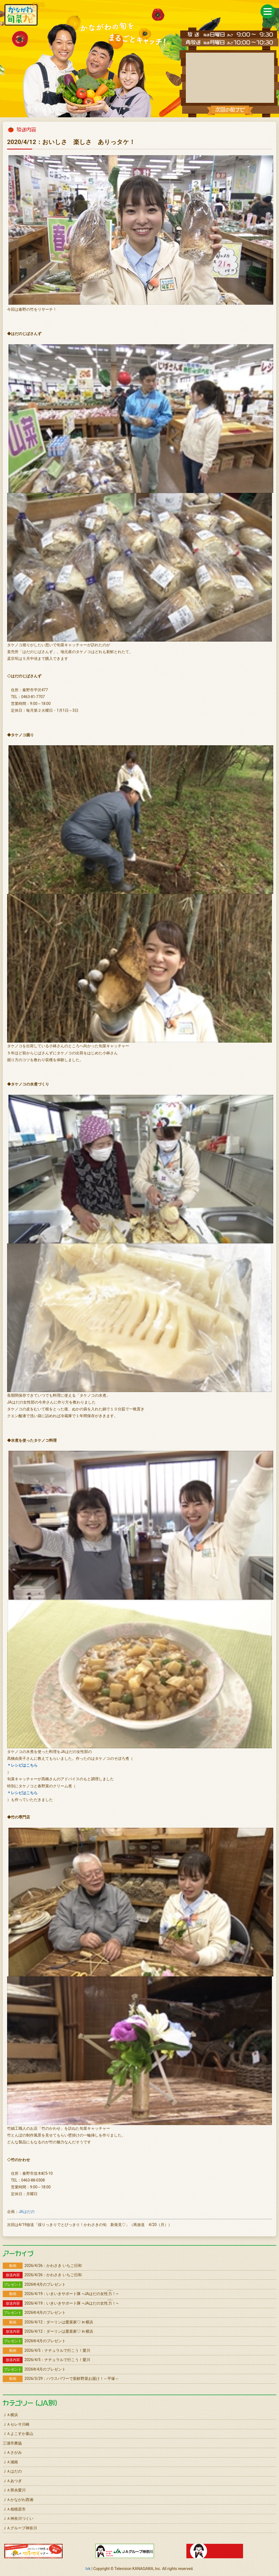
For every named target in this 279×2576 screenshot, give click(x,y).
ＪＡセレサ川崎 (16, 2424)
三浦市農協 (12, 2443)
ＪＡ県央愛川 (14, 2490)
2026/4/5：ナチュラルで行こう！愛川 (46, 2350)
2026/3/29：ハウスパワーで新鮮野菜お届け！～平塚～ (61, 2378)
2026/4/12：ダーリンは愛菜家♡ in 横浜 (48, 2322)
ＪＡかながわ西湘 (18, 2499)
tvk (88, 2568)
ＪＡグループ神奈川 (20, 2528)
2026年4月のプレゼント (34, 2284)
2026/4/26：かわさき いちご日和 (42, 2265)
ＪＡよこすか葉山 (18, 2433)
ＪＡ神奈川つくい (18, 2518)
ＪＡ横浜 (10, 2415)
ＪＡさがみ (12, 2452)
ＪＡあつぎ (12, 2481)
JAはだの (27, 2211)
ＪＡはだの (12, 2471)
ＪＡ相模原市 (14, 2509)
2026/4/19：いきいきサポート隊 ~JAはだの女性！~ (61, 2293)
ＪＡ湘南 (10, 2462)
